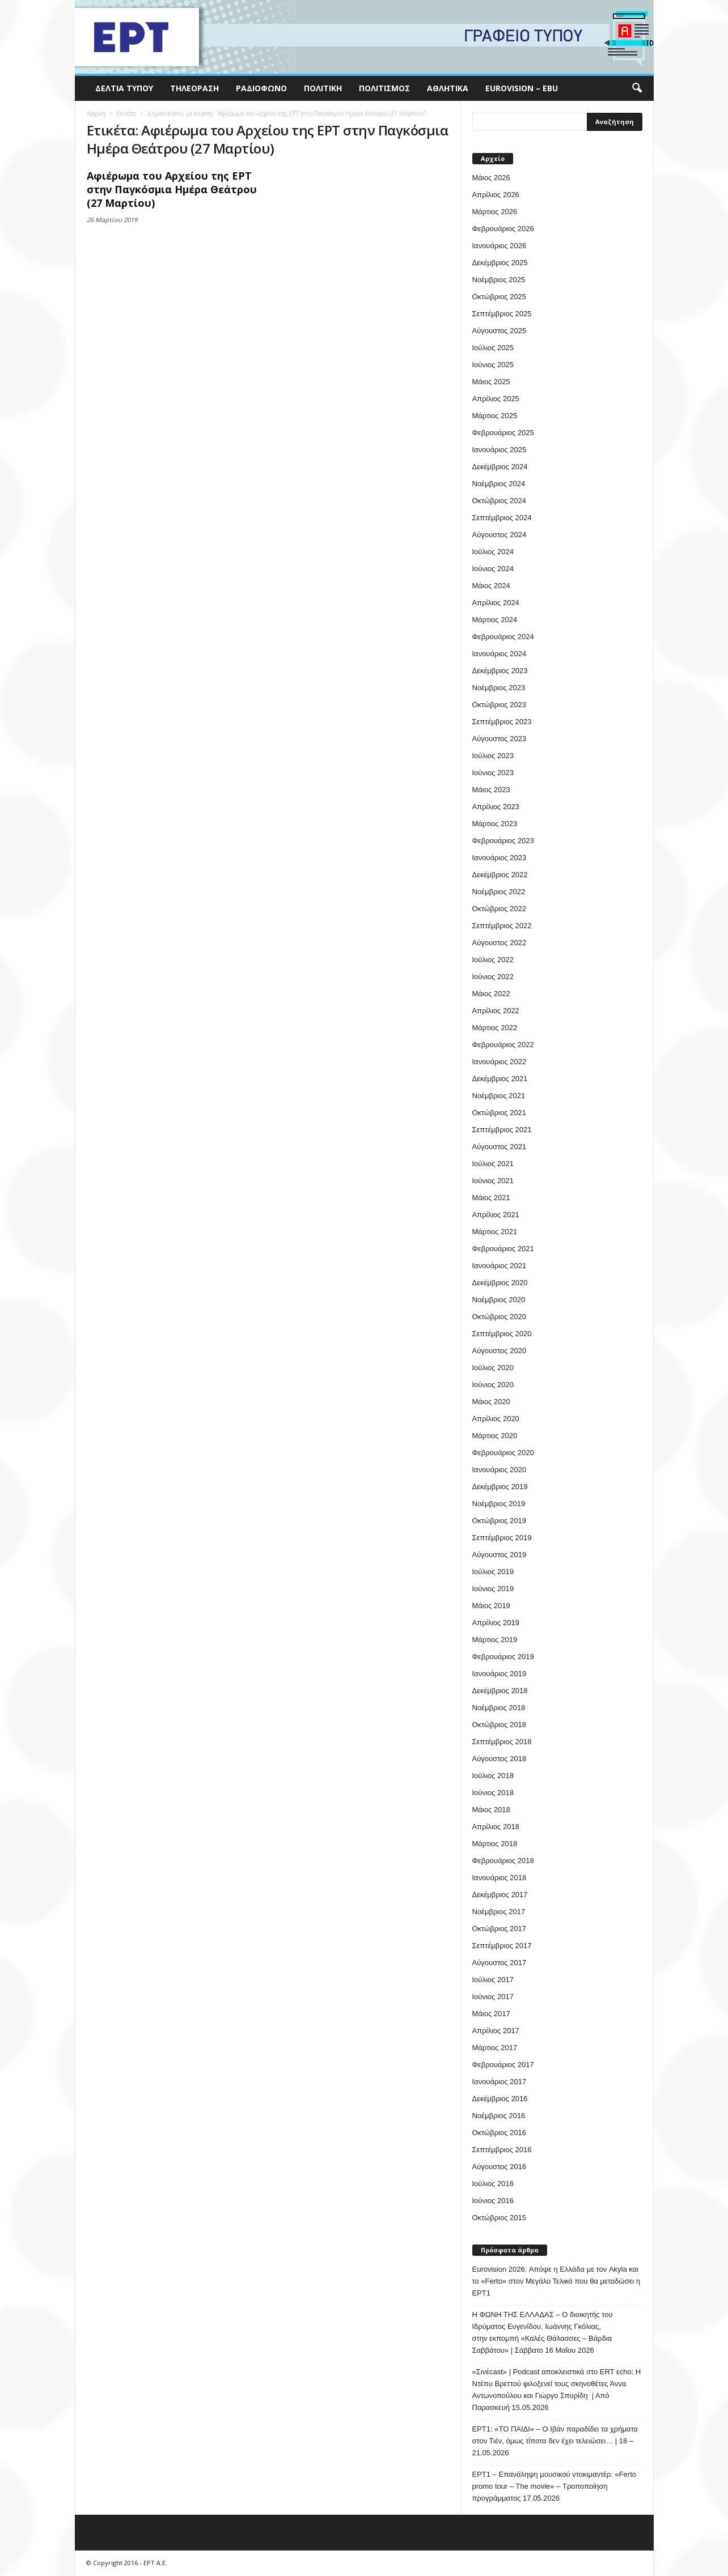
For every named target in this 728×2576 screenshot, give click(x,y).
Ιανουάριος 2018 (499, 1877)
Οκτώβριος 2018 (499, 1724)
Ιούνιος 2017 (493, 1996)
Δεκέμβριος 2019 (500, 1486)
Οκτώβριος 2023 (499, 704)
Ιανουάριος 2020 (499, 1469)
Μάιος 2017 (491, 2013)
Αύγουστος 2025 (499, 330)
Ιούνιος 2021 (493, 1180)
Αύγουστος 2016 (499, 2166)
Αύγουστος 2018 (499, 1758)
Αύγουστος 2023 (499, 738)
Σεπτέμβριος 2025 (502, 313)
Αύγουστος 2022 (499, 942)
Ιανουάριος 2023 (499, 857)
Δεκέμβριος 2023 (500, 670)
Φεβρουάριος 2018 (503, 1860)
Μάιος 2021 (491, 1197)
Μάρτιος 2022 (495, 1027)
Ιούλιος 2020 (493, 1367)
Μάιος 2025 (491, 381)
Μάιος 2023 (491, 789)
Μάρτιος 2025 (495, 415)
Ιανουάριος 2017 (499, 2081)
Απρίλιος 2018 (495, 1826)
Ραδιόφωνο (261, 88)
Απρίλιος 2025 (495, 398)
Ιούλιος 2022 (493, 959)
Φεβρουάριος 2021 (503, 1248)
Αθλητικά (447, 88)
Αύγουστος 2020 (499, 1350)
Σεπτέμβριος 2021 (502, 1129)
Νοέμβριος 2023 (499, 687)
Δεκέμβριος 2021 (500, 1078)
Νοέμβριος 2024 (499, 483)
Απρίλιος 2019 (495, 1622)
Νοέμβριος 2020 (499, 1299)
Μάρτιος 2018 (495, 1843)
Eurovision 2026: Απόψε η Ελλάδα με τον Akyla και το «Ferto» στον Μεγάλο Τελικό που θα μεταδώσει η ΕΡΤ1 (556, 2281)
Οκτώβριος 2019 (499, 1520)
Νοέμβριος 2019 (499, 1503)
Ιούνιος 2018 (493, 1792)
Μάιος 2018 (491, 1809)
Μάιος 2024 (491, 585)
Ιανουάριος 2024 (499, 653)
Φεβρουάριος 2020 (503, 1452)
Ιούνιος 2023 (493, 772)
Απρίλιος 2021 (495, 1214)
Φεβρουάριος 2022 (503, 1044)
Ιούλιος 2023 (493, 755)
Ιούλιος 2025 (493, 347)
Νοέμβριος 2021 (499, 1095)
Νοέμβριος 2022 (499, 891)
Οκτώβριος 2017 (499, 1928)
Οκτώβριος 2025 (499, 296)
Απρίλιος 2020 (495, 1418)
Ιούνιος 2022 (493, 976)
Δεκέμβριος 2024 (500, 466)
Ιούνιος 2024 (493, 568)
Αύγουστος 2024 (499, 534)
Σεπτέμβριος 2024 (502, 517)
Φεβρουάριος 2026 (503, 228)
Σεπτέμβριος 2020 (502, 1333)
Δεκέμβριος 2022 (500, 874)
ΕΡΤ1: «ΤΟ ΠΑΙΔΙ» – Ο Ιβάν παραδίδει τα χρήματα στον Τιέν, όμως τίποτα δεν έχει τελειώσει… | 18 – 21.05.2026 (555, 2441)
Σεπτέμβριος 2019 (502, 1537)
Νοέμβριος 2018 (499, 1707)
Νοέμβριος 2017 (499, 1911)
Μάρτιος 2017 (495, 2047)
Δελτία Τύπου (124, 88)
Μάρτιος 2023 (495, 823)
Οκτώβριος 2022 (499, 908)
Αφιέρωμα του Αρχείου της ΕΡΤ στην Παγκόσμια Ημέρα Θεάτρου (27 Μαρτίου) (172, 189)
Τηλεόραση (194, 88)
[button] (636, 88)
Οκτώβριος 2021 (499, 1112)
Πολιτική (323, 88)
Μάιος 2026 (491, 177)
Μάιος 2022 (491, 993)
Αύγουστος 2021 (499, 1146)
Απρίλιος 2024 (495, 602)
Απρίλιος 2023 (495, 806)
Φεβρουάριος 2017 (503, 2064)
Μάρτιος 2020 (495, 1435)
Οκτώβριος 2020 (499, 1316)
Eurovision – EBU (521, 88)
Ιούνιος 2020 (493, 1384)
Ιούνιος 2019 (493, 1588)
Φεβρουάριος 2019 (503, 1656)
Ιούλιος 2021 (493, 1163)
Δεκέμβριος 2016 (500, 2098)
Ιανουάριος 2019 (499, 1673)
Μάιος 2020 (491, 1401)
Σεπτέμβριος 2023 (502, 721)
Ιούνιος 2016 (493, 2200)
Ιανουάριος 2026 (499, 245)
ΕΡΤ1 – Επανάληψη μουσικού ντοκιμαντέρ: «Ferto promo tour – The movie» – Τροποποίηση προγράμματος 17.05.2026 (554, 2486)
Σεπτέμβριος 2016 (502, 2149)
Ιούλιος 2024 (493, 551)
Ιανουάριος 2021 (499, 1265)
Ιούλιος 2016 (493, 2183)
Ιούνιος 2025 (493, 364)
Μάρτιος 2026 (495, 211)
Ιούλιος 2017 (493, 1979)
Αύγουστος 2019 (499, 1554)
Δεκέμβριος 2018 (500, 1690)
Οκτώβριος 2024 (499, 500)
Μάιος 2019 (491, 1605)
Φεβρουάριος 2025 (503, 432)
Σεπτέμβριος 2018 (502, 1741)
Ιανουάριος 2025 (499, 449)
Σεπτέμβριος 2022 (502, 925)
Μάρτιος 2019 (495, 1639)
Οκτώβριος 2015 (499, 2217)
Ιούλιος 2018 (493, 1775)
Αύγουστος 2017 (499, 1962)
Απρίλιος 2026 (495, 194)
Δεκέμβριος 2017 (500, 1894)
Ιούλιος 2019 (493, 1571)
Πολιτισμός (384, 88)
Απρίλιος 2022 (495, 1010)
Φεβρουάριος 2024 (503, 636)
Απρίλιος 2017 (495, 2030)
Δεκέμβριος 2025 (500, 262)
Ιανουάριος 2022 (499, 1061)
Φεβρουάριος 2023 (503, 840)
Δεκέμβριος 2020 (500, 1282)
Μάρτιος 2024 (495, 619)
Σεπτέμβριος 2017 (502, 1945)
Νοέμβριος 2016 (499, 2115)
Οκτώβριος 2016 (499, 2132)
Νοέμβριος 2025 (499, 279)
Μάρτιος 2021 (495, 1231)
